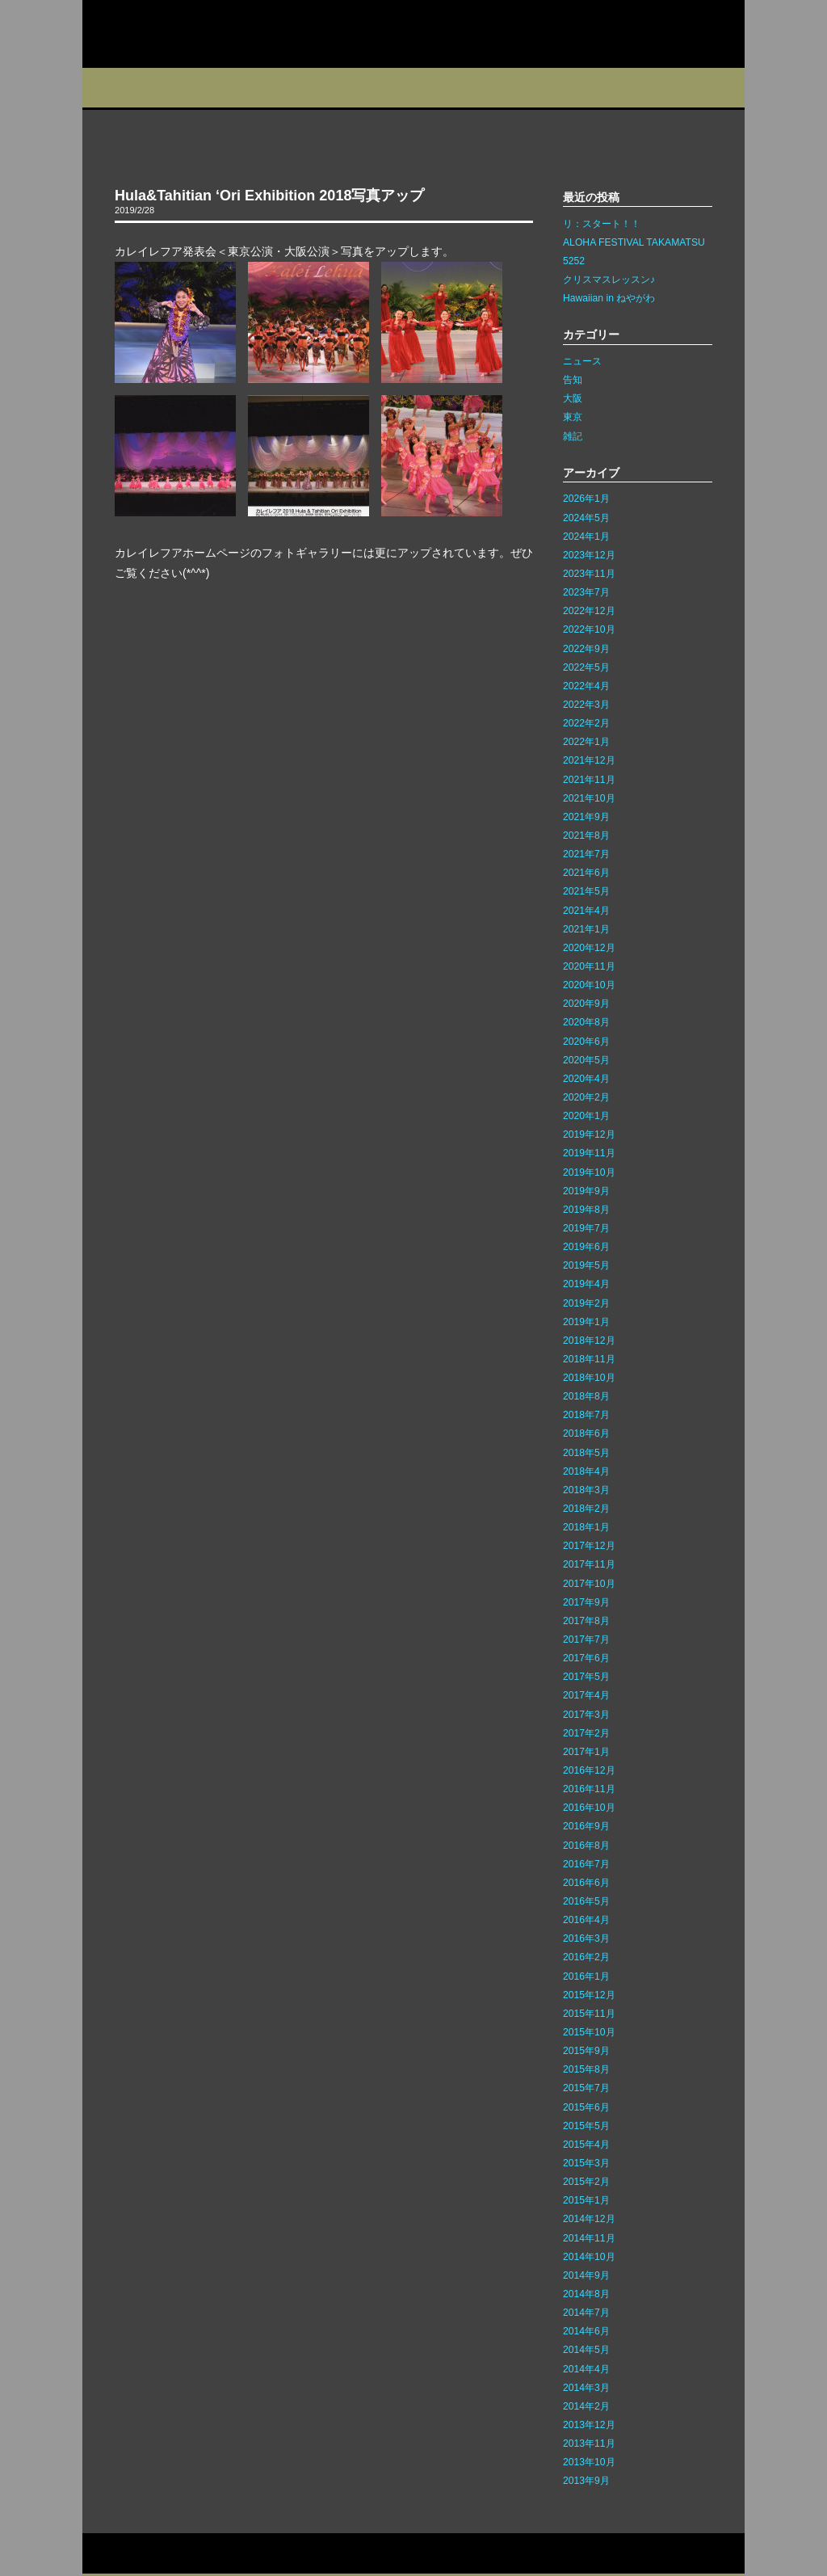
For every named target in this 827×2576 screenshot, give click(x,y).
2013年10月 (589, 2462)
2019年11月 (589, 1153)
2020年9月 (586, 1003)
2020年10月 (589, 985)
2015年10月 (589, 2032)
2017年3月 (586, 1714)
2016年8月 (586, 1845)
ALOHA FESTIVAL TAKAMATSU (634, 242)
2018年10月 (589, 1377)
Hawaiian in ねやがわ (609, 298)
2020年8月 (586, 1022)
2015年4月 (586, 2144)
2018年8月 (586, 1396)
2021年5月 (586, 891)
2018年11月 (589, 1359)
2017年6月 (586, 1658)
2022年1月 (586, 741)
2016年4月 (586, 1920)
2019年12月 (589, 1134)
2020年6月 (586, 1041)
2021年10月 (589, 798)
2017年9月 (586, 1602)
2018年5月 (586, 1452)
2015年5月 (586, 2126)
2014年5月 (586, 2349)
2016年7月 (586, 1864)
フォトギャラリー (624, 87)
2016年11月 (589, 1789)
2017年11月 (589, 1564)
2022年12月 (589, 611)
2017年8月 (586, 1621)
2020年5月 (586, 1060)
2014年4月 (586, 2369)
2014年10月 (589, 2256)
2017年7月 (586, 1639)
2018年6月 (586, 1433)
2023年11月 (589, 573)
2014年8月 (586, 2294)
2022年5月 (586, 667)
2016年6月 (586, 1882)
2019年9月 (586, 1191)
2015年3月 (586, 2163)
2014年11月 (589, 2238)
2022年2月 (586, 723)
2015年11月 (589, 2013)
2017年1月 (586, 1751)
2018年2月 (586, 1508)
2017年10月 (589, 1583)
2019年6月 (586, 1246)
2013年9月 (586, 2480)
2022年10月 (589, 629)
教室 (278, 87)
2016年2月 (586, 1957)
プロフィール (122, 87)
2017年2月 (586, 1733)
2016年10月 (589, 1807)
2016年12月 (589, 1770)
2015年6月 (586, 2107)
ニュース (582, 361)
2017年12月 (589, 1545)
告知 (572, 379)
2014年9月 (586, 2275)
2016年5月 (586, 1901)
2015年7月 (586, 2088)
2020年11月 (589, 966)
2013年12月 (589, 2425)
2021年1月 (586, 929)
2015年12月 (589, 1995)
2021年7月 (586, 854)
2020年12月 (589, 947)
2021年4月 (586, 910)
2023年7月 (586, 592)
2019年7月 (586, 1228)
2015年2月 (586, 2181)
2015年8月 (586, 2069)
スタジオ (200, 87)
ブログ (435, 87)
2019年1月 (586, 1322)
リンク (241, 2554)
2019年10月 (589, 1172)
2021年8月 (586, 835)
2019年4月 (586, 1284)
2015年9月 (586, 2050)
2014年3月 (586, 2387)
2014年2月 (586, 2406)
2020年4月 (586, 1078)
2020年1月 (586, 1116)
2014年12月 (589, 2219)
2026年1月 (586, 498)
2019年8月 (586, 1209)
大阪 (572, 398)
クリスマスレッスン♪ (609, 279)
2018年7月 (586, 1415)
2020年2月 (586, 1097)
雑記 (572, 436)
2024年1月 (586, 536)
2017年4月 (586, 1695)
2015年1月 (586, 2200)
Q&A (710, 87)
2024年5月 (586, 518)
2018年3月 (586, 1490)
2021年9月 (586, 817)
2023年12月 (589, 555)
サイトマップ (186, 2554)
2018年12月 (589, 1340)
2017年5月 (586, 1676)
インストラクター (524, 87)
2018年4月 (586, 1471)
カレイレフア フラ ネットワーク (185, 34)
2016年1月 (586, 1976)
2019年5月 (586, 1265)
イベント (356, 87)
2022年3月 (586, 704)
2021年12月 (589, 760)
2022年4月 (586, 686)
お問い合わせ (117, 2554)
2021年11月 (589, 779)
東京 (572, 417)
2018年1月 (586, 1527)
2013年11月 (589, 2443)
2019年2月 (586, 1303)
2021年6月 (586, 872)
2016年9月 (586, 1826)
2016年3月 (586, 1938)
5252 (574, 261)
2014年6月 (586, 2331)
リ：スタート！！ (601, 223)
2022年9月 (586, 649)
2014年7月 (586, 2312)
